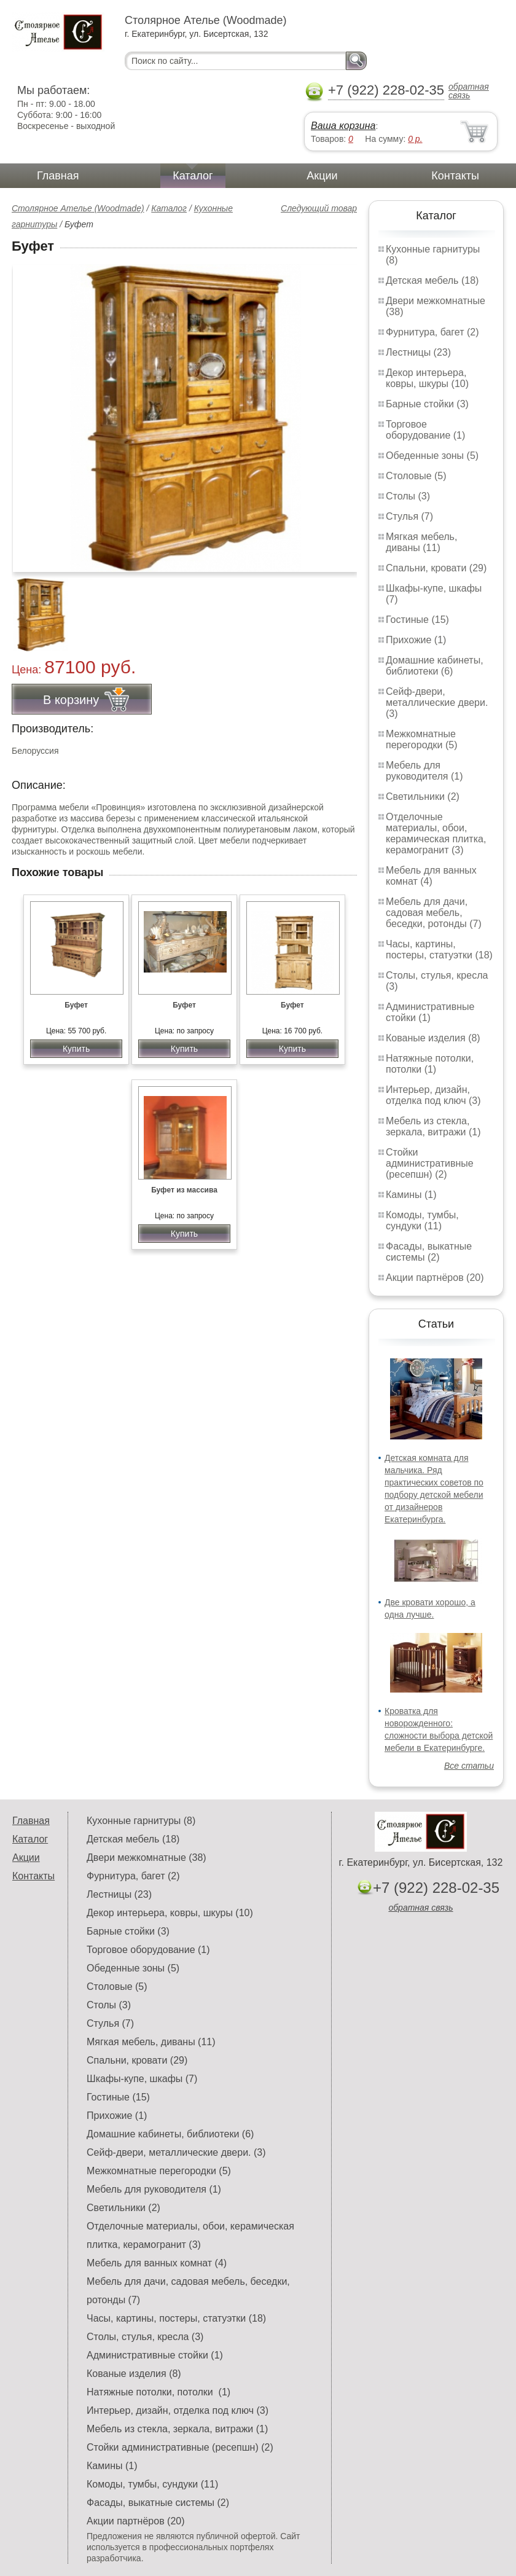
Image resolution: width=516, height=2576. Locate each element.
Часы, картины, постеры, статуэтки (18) (439, 949)
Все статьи (469, 1766)
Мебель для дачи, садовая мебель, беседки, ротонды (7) (434, 912)
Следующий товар (319, 208)
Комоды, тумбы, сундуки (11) (422, 1220)
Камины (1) (411, 1194)
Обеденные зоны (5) (432, 455)
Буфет (76, 1005)
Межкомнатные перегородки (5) (421, 739)
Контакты (455, 176)
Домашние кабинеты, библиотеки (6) (434, 665)
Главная (58, 176)
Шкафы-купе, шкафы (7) (142, 2078)
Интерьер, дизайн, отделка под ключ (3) (433, 1095)
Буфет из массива (184, 1190)
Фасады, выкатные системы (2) (429, 1252)
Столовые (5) (416, 476)
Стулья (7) (409, 516)
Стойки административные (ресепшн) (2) (430, 1163)
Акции (322, 176)
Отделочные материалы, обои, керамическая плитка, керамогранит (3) (436, 833)
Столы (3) (408, 496)
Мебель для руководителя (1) (424, 770)
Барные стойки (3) (427, 404)
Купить (76, 1049)
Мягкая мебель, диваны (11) (421, 542)
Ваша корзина (343, 125)
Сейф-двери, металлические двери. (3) (437, 702)
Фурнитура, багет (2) (432, 332)
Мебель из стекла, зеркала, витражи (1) (433, 1126)
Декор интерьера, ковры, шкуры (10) (427, 378)
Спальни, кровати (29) (436, 568)
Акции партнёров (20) (435, 1277)
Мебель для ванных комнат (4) (431, 876)
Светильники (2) (422, 796)
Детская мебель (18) (432, 280)
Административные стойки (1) (430, 1012)
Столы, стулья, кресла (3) (145, 2336)
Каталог (193, 176)
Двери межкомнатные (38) (146, 1857)
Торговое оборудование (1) (425, 429)
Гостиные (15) (417, 619)
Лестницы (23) (418, 352)
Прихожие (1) (416, 640)
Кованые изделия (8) (433, 1038)
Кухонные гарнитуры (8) (141, 1820)
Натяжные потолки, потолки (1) (430, 1064)
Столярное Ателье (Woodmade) (78, 208)
